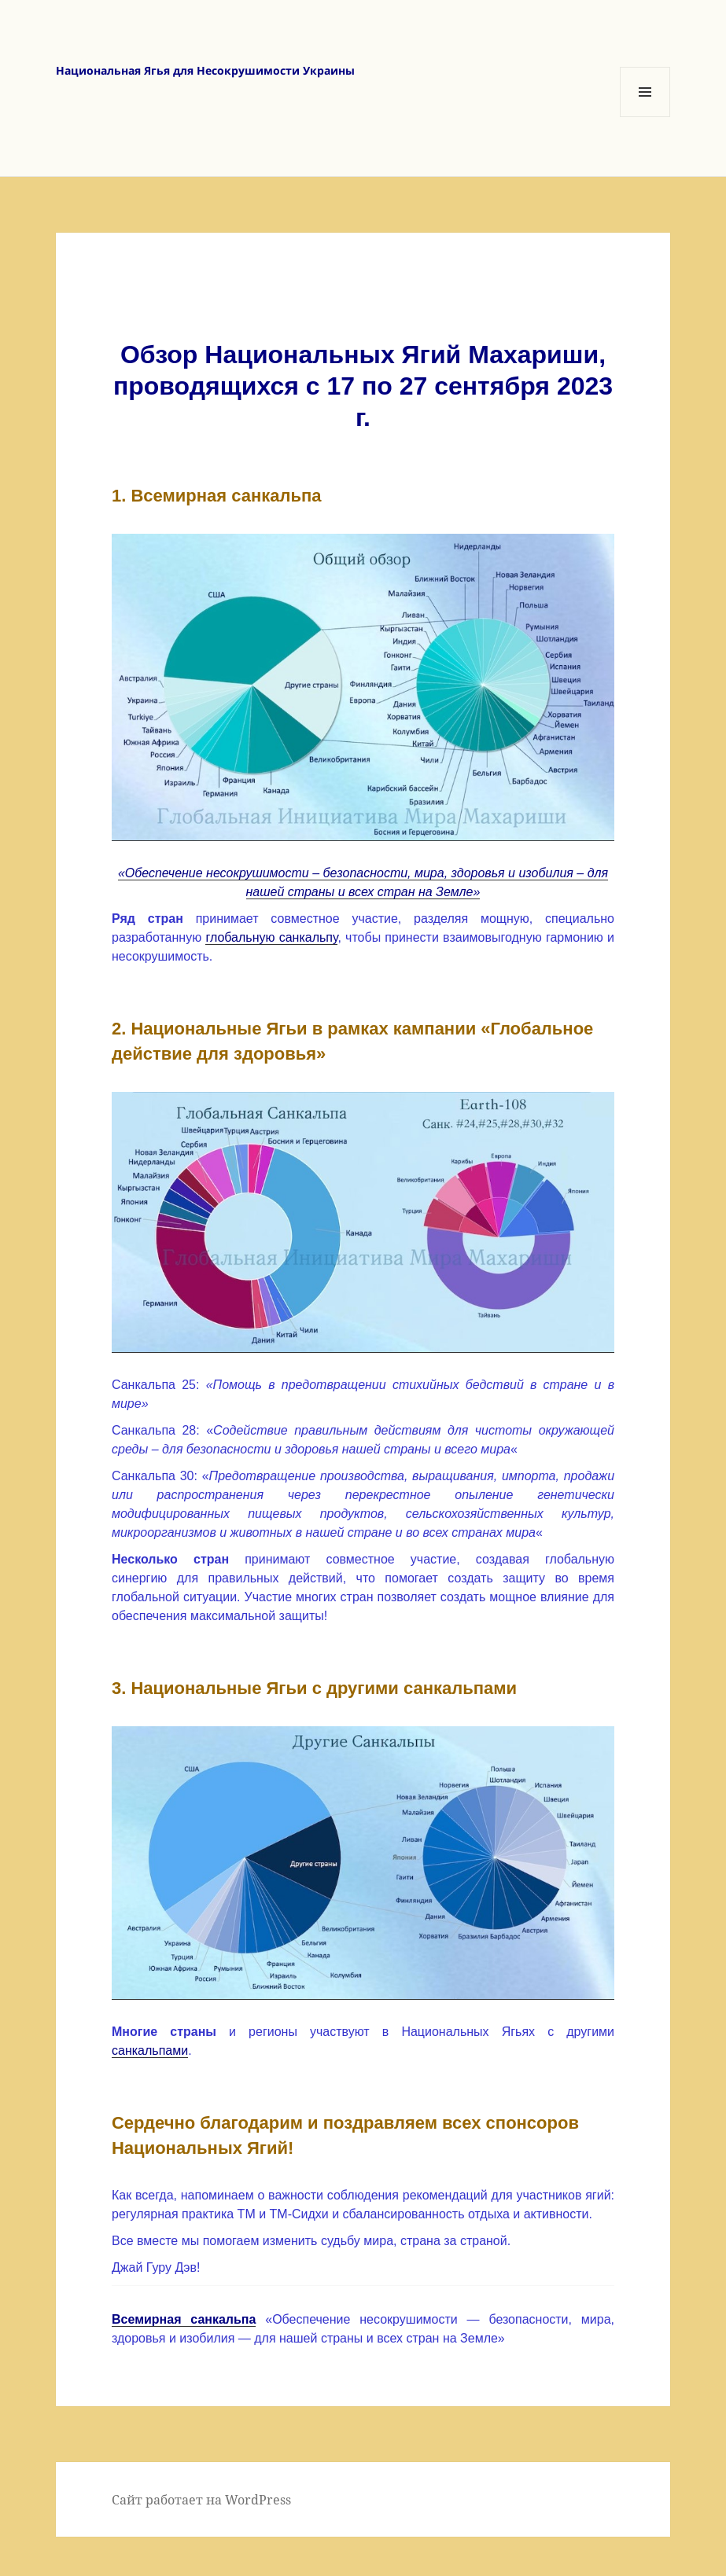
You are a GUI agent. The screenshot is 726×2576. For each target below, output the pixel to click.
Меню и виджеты (645, 116)
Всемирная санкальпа (184, 2319)
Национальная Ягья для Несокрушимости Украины (205, 70)
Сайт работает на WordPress (201, 2499)
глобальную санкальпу (271, 937)
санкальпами (150, 2050)
